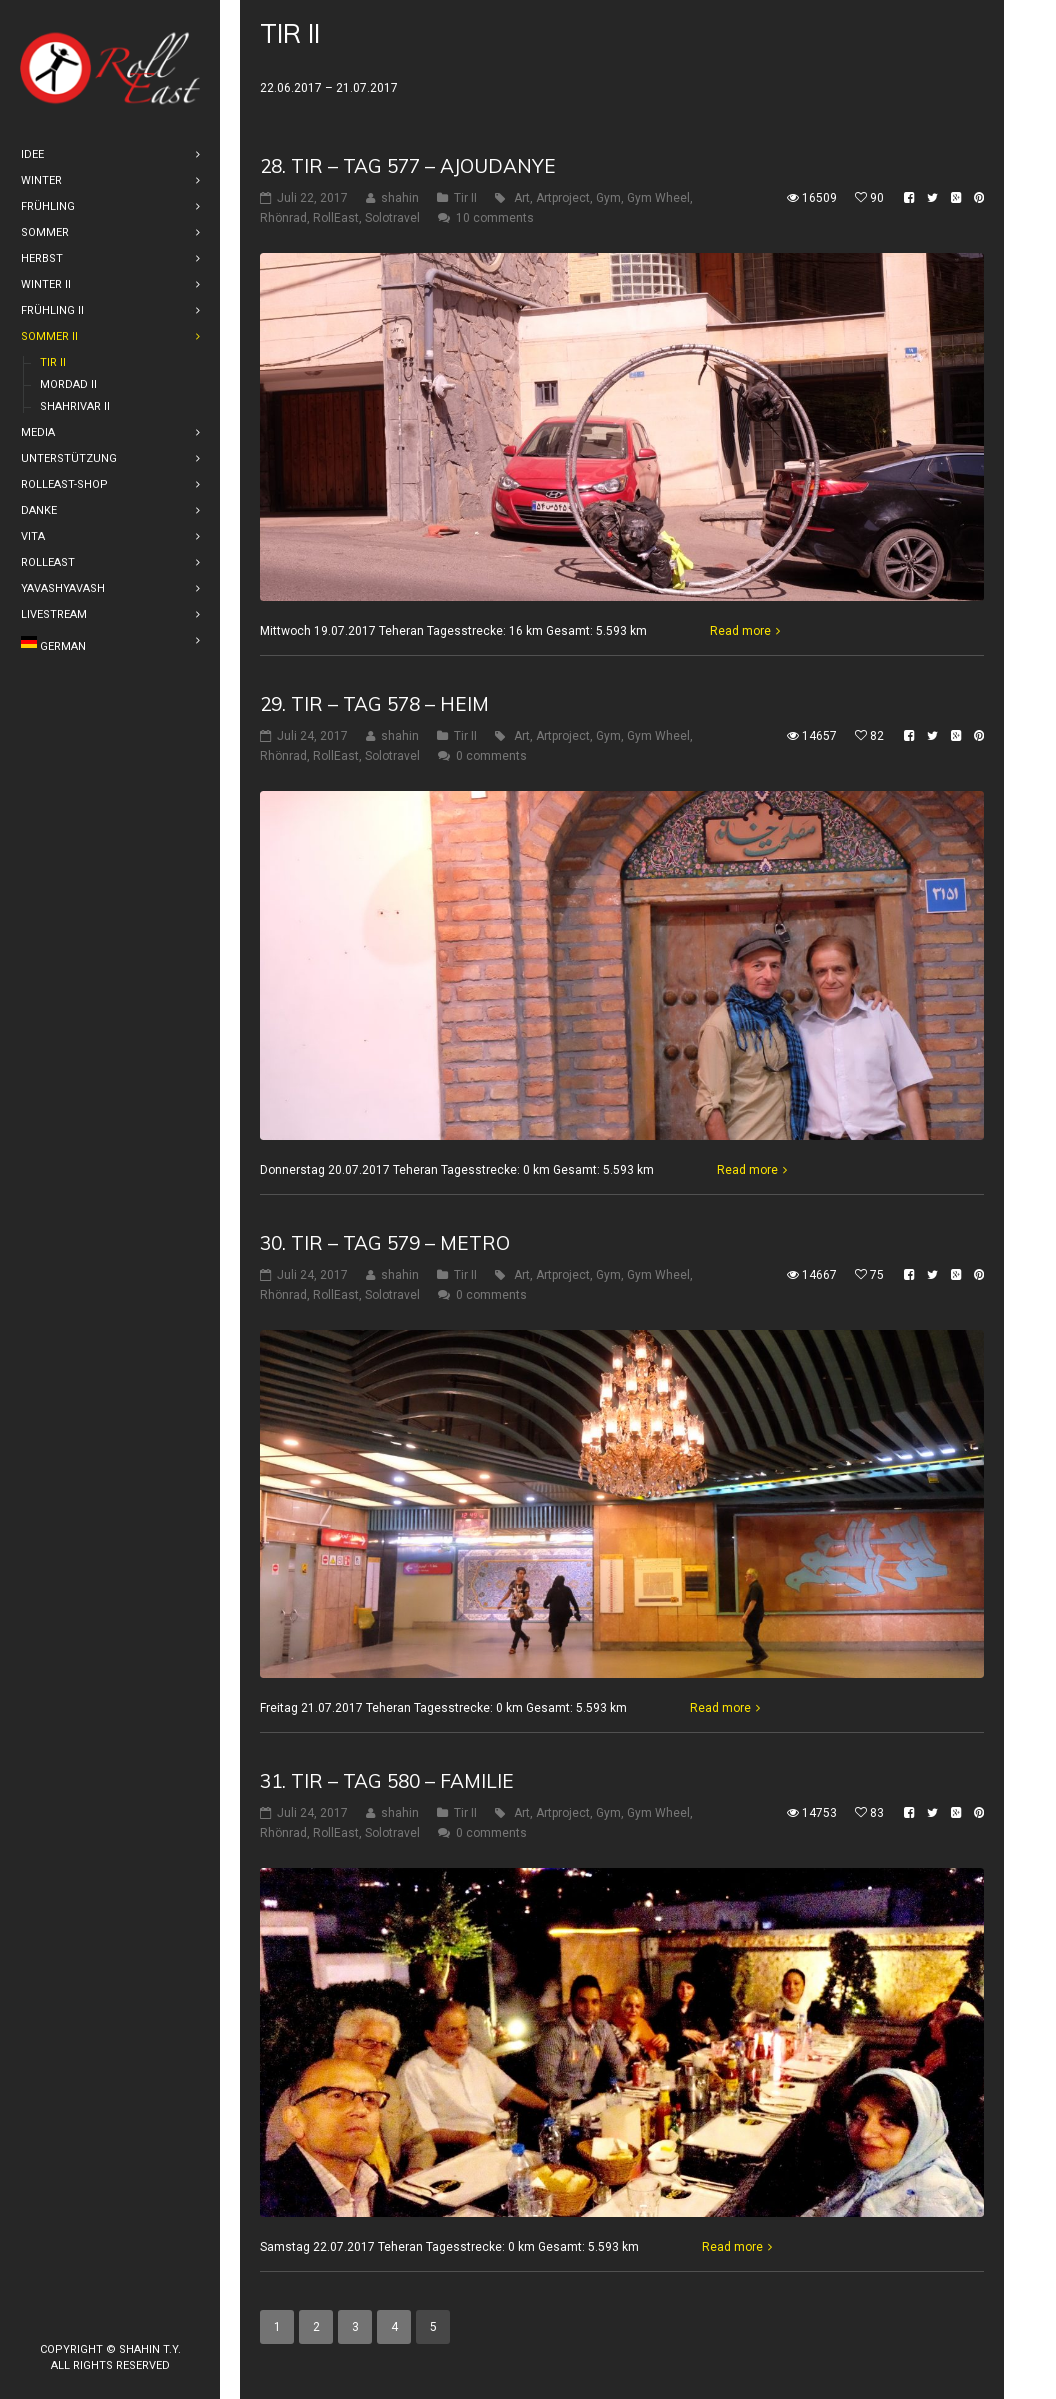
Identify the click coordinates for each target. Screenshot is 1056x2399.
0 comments (491, 756)
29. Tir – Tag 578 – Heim (374, 704)
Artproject (563, 198)
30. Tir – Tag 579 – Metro (385, 1243)
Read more (740, 631)
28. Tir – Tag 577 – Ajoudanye (408, 166)
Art (522, 198)
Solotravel (392, 218)
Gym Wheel (658, 198)
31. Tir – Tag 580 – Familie (387, 1781)
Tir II (465, 198)
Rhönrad (283, 218)
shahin (400, 198)
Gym (608, 198)
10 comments (495, 218)
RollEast (336, 218)
